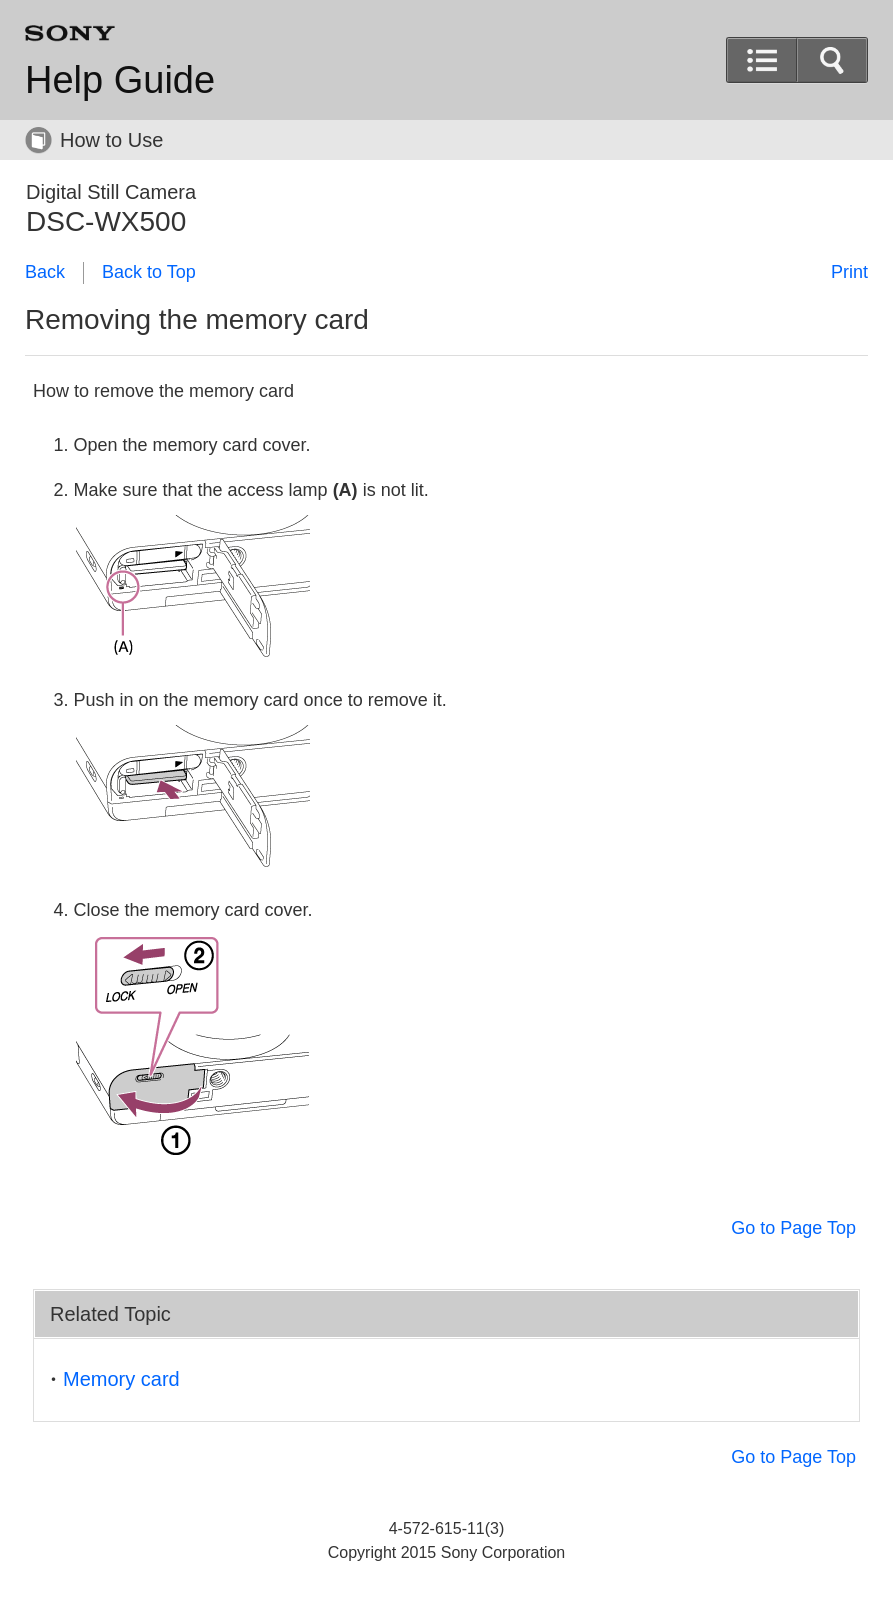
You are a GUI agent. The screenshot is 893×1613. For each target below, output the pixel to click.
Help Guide (120, 80)
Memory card (121, 1379)
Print (849, 272)
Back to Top (149, 272)
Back (45, 272)
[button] (832, 60)
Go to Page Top (793, 1228)
